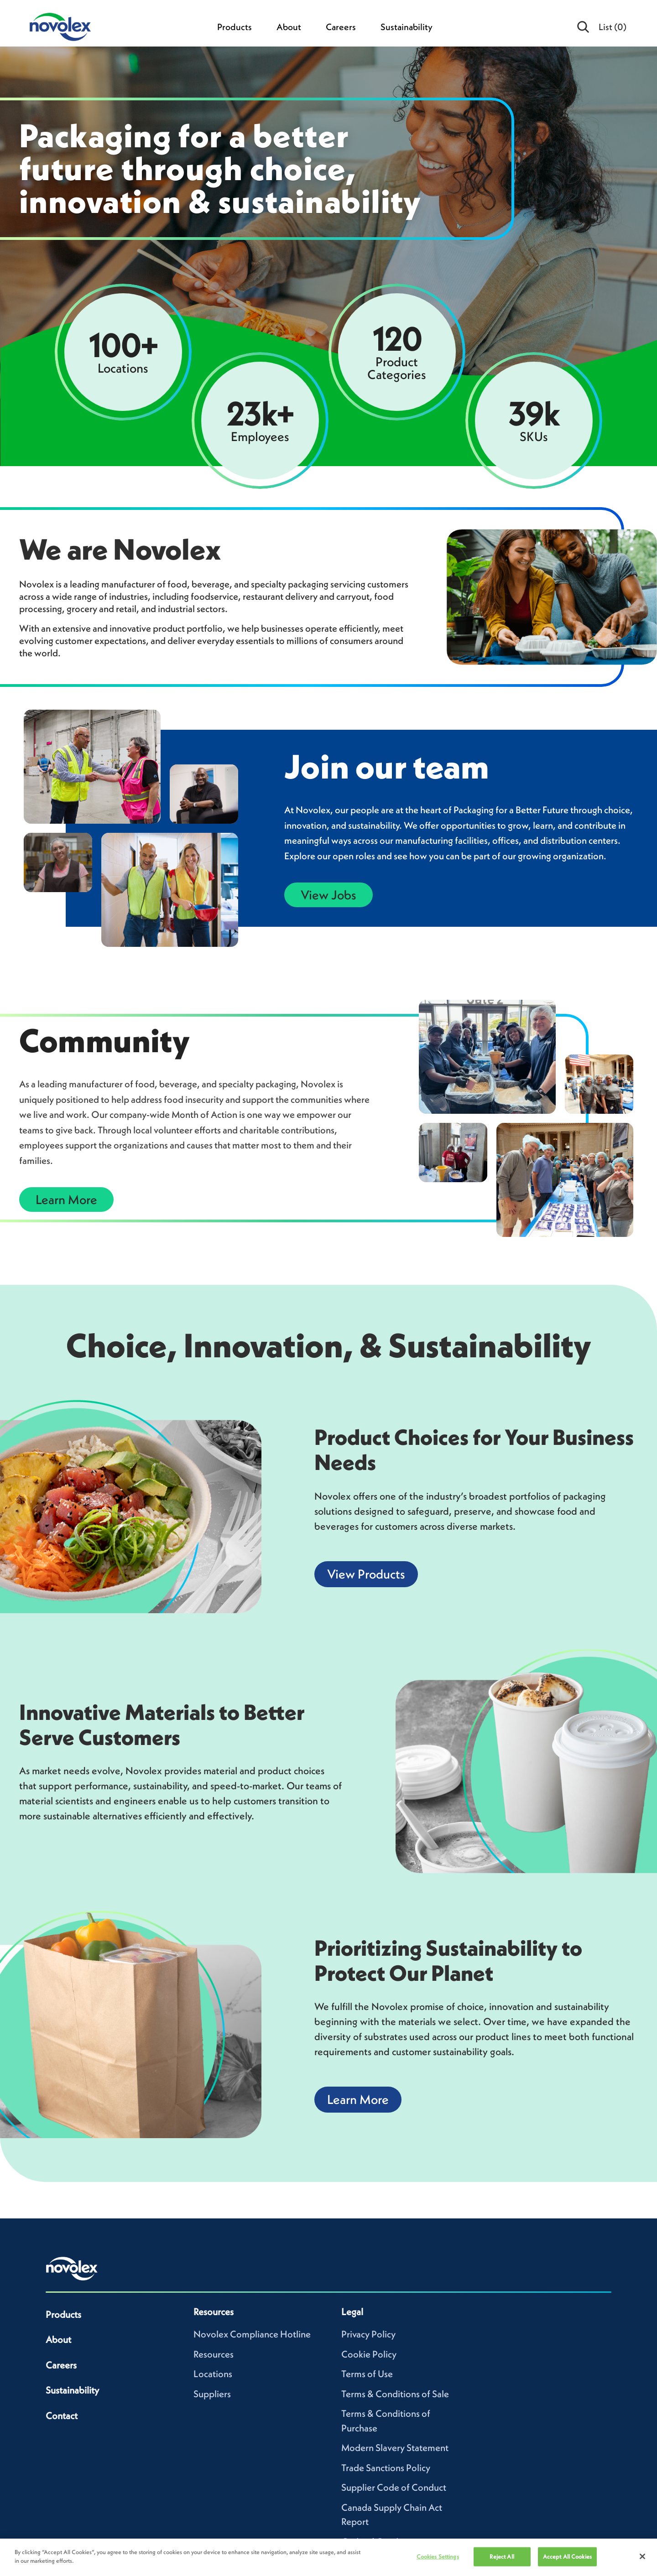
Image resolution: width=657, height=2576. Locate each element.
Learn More (66, 1199)
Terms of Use (367, 2374)
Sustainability (407, 27)
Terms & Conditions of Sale (395, 2394)
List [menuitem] (612, 27)
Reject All (502, 2556)
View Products (366, 1574)
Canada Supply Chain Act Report (391, 2514)
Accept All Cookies (567, 2556)
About (288, 27)
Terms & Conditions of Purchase (385, 2420)
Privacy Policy (368, 2334)
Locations (212, 2374)
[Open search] (583, 27)
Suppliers (212, 2394)
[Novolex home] (72, 2268)
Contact (62, 2416)
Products (234, 27)
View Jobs (328, 895)
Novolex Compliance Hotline (252, 2334)
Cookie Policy (368, 2354)
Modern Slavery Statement (394, 2447)
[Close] (642, 2556)
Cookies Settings (438, 2556)
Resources (213, 2354)
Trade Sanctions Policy (385, 2468)
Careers (341, 27)
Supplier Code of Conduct (393, 2487)
